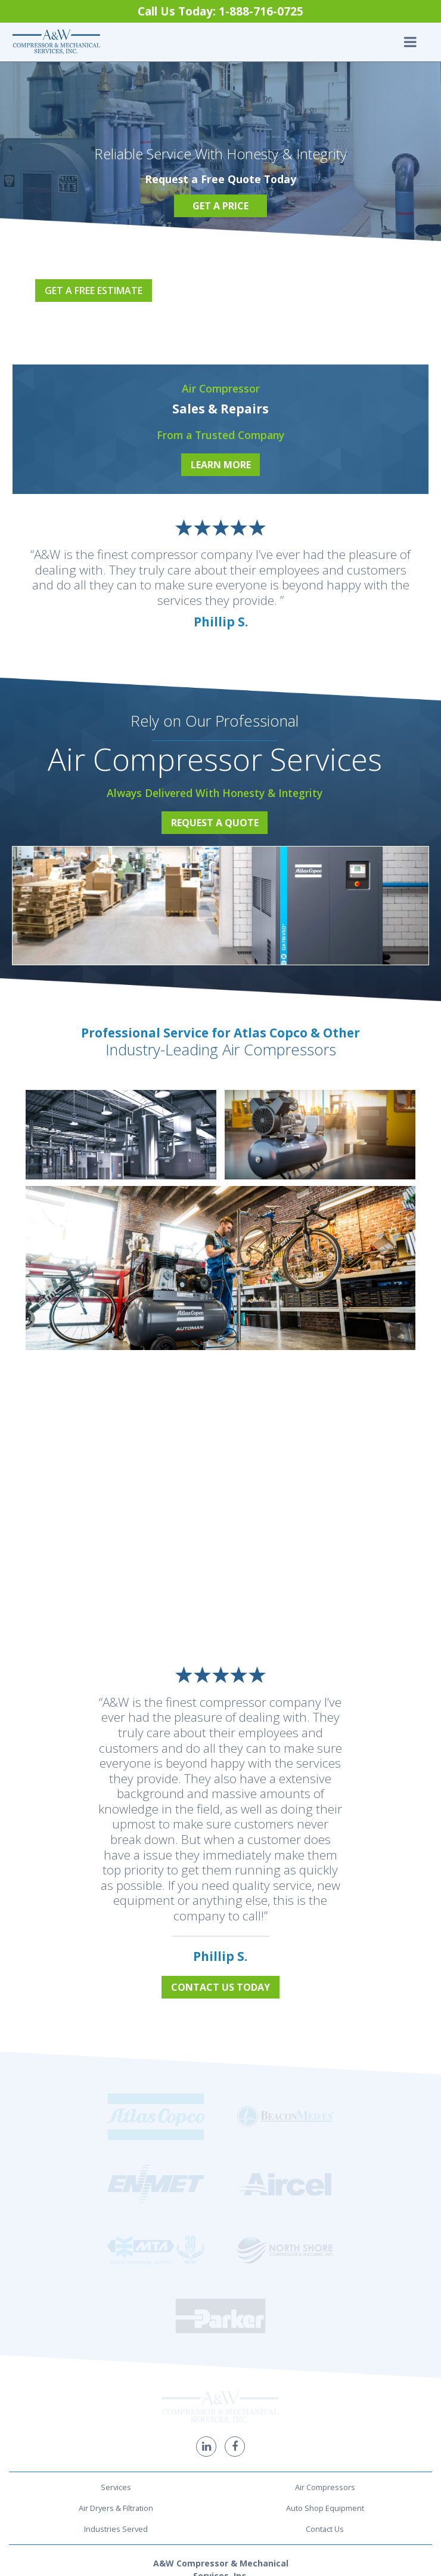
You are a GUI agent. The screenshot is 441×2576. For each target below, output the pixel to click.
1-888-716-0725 (220, 2410)
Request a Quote (215, 822)
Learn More (221, 464)
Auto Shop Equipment (325, 2304)
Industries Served (116, 2325)
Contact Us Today (220, 1987)
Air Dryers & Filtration (116, 2304)
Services (116, 2283)
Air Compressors (325, 2283)
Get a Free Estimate (93, 290)
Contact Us (325, 2325)
